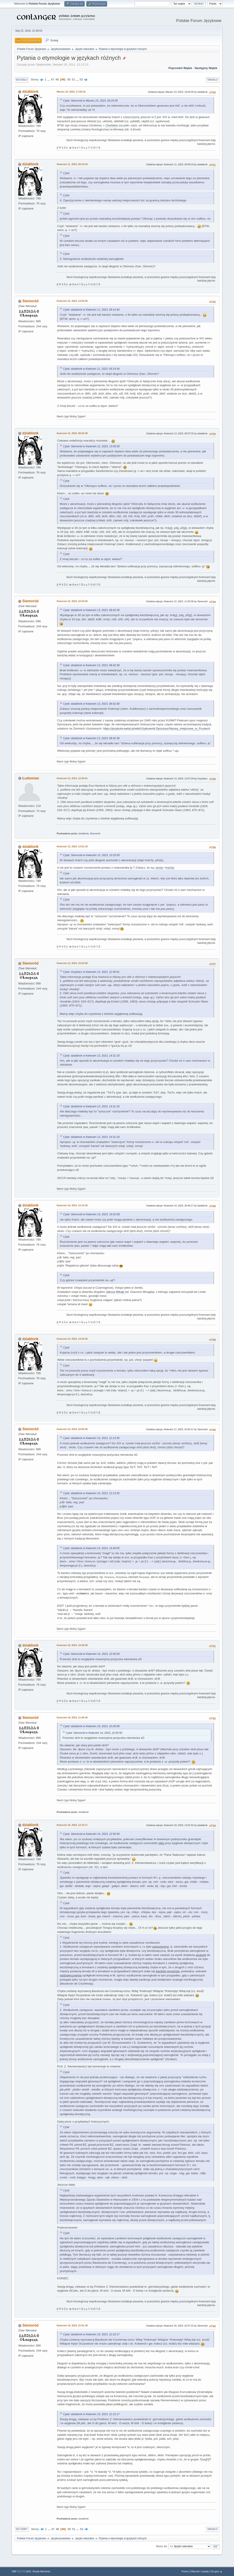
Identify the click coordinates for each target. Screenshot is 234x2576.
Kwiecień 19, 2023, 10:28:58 (72, 1645)
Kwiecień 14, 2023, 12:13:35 (72, 1205)
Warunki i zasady (200, 2571)
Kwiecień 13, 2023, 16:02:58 (72, 963)
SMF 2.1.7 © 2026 (21, 2571)
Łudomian (30, 778)
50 (68, 79)
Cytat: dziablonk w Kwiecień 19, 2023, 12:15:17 (91, 2334)
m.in (105, 1072)
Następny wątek (206, 68)
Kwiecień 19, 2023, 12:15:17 (72, 1825)
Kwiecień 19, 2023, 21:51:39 (72, 2325)
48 (57, 79)
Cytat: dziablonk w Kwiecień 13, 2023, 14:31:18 (91, 1055)
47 (52, 79)
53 (81, 79)
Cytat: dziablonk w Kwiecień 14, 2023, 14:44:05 (91, 1548)
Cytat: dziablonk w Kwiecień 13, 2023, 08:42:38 (91, 610)
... (49, 79)
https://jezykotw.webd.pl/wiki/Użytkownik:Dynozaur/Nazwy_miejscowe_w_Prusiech (156, 728)
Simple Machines (41, 2571)
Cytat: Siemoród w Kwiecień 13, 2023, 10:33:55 (91, 855)
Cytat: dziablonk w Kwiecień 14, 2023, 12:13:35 (91, 1438)
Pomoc (185, 2571)
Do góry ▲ (216, 2571)
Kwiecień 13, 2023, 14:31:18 (72, 846)
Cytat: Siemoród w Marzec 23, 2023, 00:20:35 (90, 100)
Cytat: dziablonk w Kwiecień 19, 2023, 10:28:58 (91, 1726)
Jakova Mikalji (115, 1291)
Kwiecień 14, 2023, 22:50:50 (72, 1429)
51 (73, 79)
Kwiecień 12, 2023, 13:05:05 (72, 301)
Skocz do (161, 2546)
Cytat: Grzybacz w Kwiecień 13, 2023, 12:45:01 (91, 971)
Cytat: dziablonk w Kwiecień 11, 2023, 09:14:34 (91, 309)
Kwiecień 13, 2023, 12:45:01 (72, 778)
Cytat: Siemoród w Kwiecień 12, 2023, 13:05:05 (91, 446)
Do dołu (21, 79)
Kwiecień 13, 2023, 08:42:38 (72, 433)
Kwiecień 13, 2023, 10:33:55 (72, 601)
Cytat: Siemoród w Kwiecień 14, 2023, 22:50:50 (91, 1653)
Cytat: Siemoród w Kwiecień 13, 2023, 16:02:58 (91, 1214)
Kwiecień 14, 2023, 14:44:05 (72, 1338)
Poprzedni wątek (180, 68)
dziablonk (30, 91)
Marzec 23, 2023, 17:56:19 (71, 91)
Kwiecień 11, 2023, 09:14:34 (72, 164)
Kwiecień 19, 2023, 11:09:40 (72, 1717)
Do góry (21, 2529)
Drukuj (212, 79)
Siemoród (30, 301)
